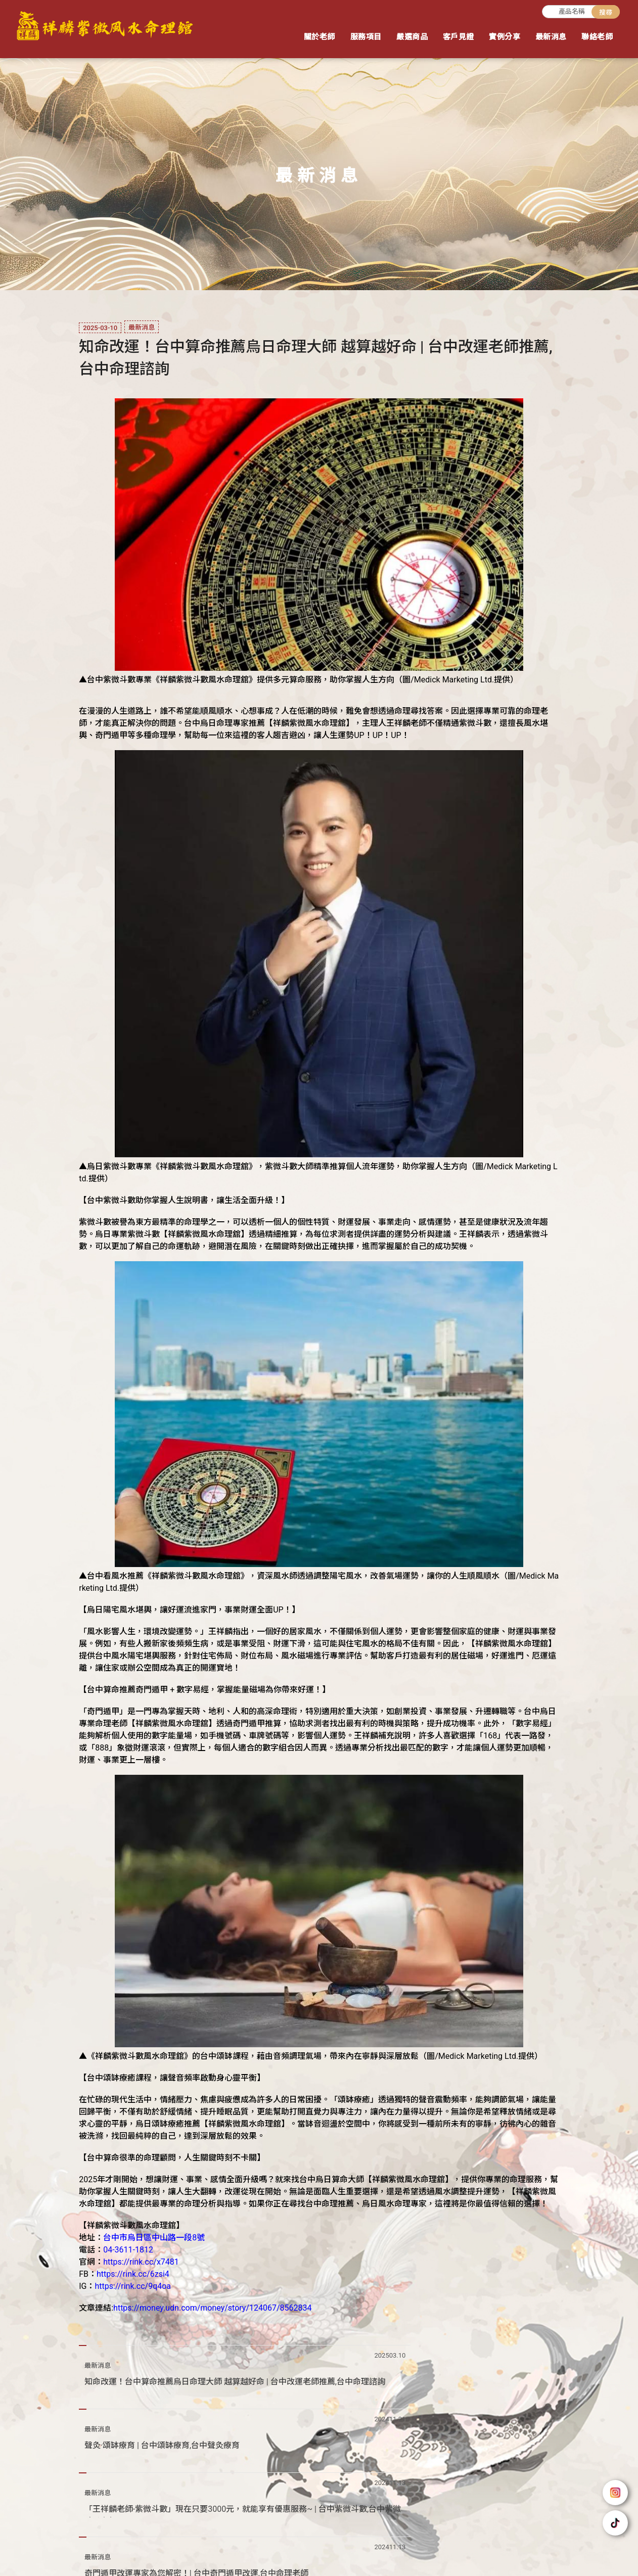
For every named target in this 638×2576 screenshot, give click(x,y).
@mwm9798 (83, 2505)
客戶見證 (458, 36)
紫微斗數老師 (163, 2554)
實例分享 (504, 36)
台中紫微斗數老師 (220, 2554)
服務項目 (366, 36)
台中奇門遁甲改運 (467, 2554)
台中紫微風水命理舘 (333, 2554)
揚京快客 (283, 2568)
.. (353, 2568)
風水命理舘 (275, 2554)
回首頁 (370, 2507)
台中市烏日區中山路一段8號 (98, 2529)
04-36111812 (74, 2517)
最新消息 (551, 36)
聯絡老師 (597, 36)
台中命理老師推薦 (402, 2554)
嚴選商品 (412, 36)
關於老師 (319, 36)
